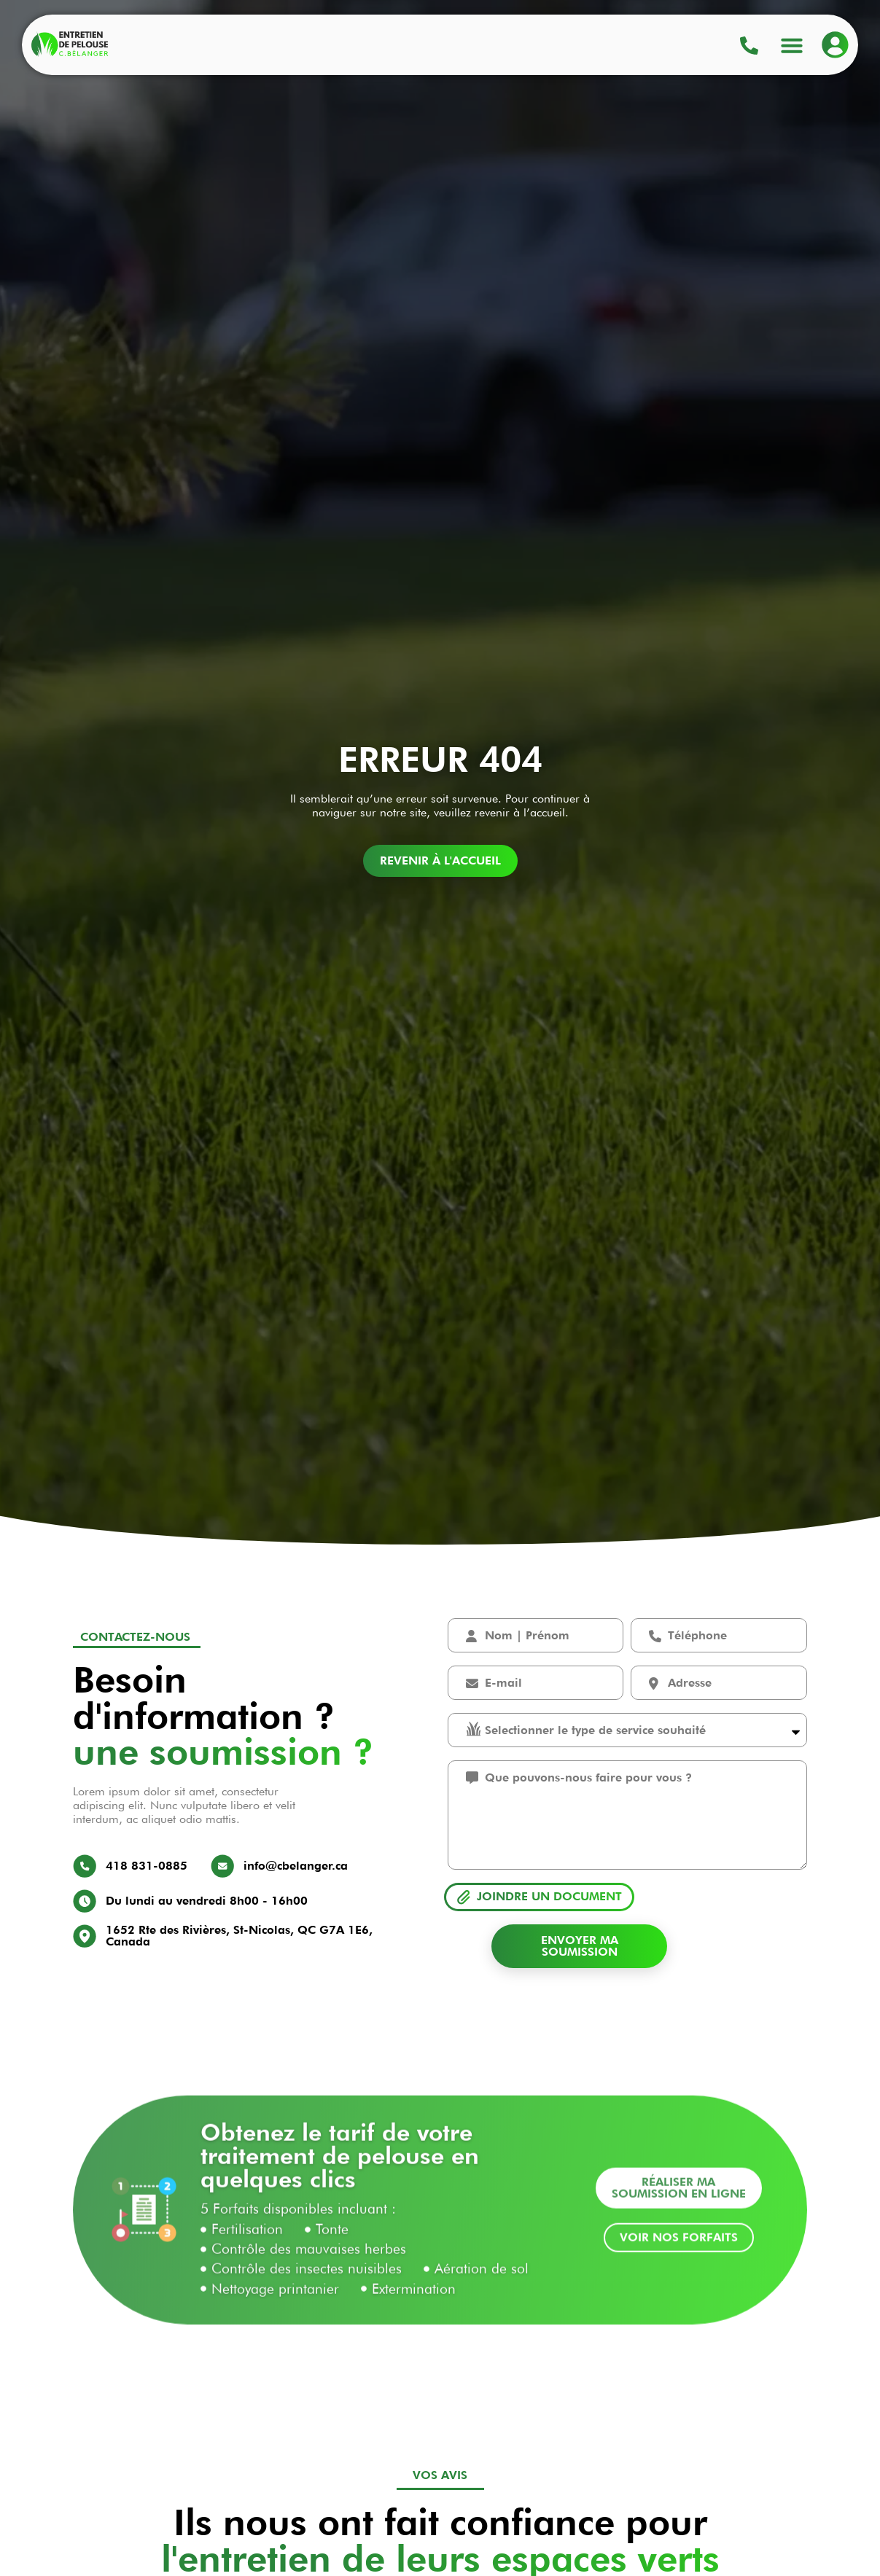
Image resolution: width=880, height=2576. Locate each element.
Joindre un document (549, 1896)
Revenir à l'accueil (440, 860)
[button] (791, 44)
